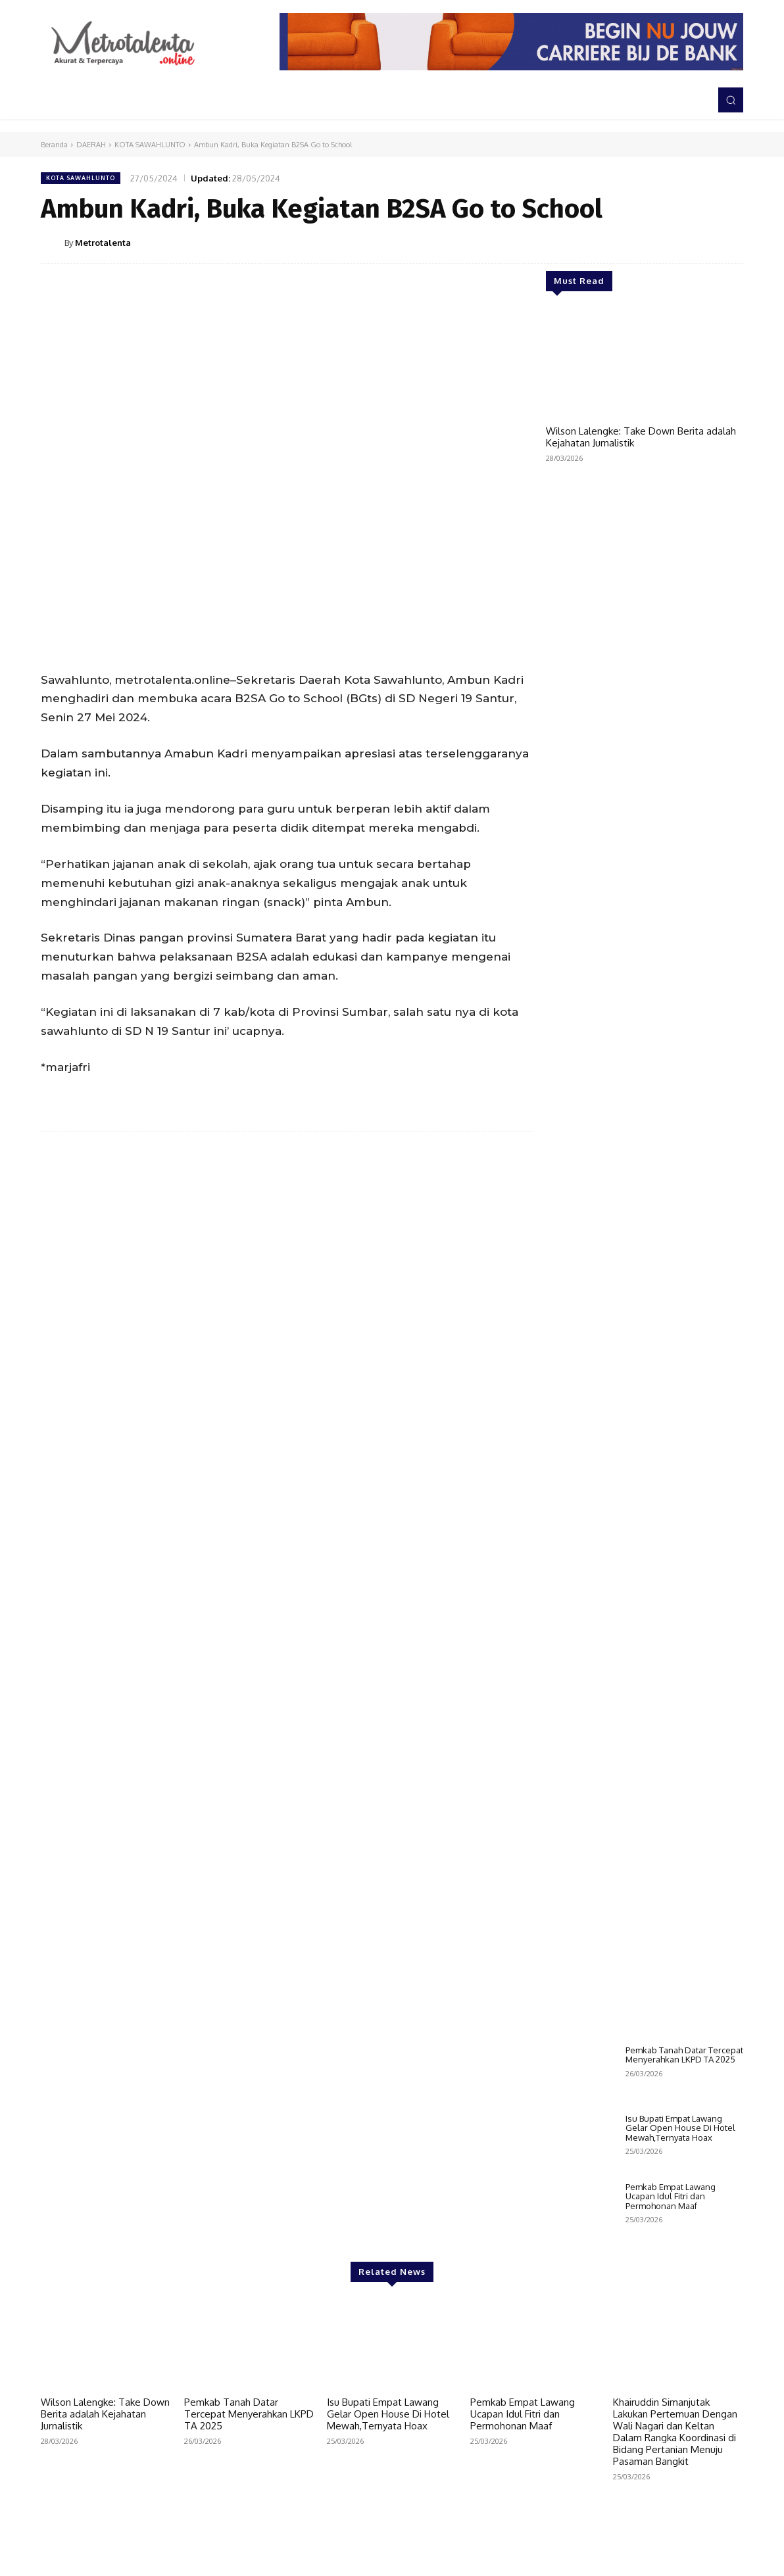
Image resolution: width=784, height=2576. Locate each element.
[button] (730, 99)
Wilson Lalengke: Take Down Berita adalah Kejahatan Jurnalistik (641, 437)
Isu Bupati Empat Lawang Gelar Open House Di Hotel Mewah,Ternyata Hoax (680, 2128)
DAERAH (91, 144)
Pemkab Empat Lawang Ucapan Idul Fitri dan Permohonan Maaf (670, 2196)
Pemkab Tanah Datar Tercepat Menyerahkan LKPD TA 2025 (684, 2054)
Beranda (54, 144)
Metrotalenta (103, 242)
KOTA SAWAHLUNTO (149, 144)
